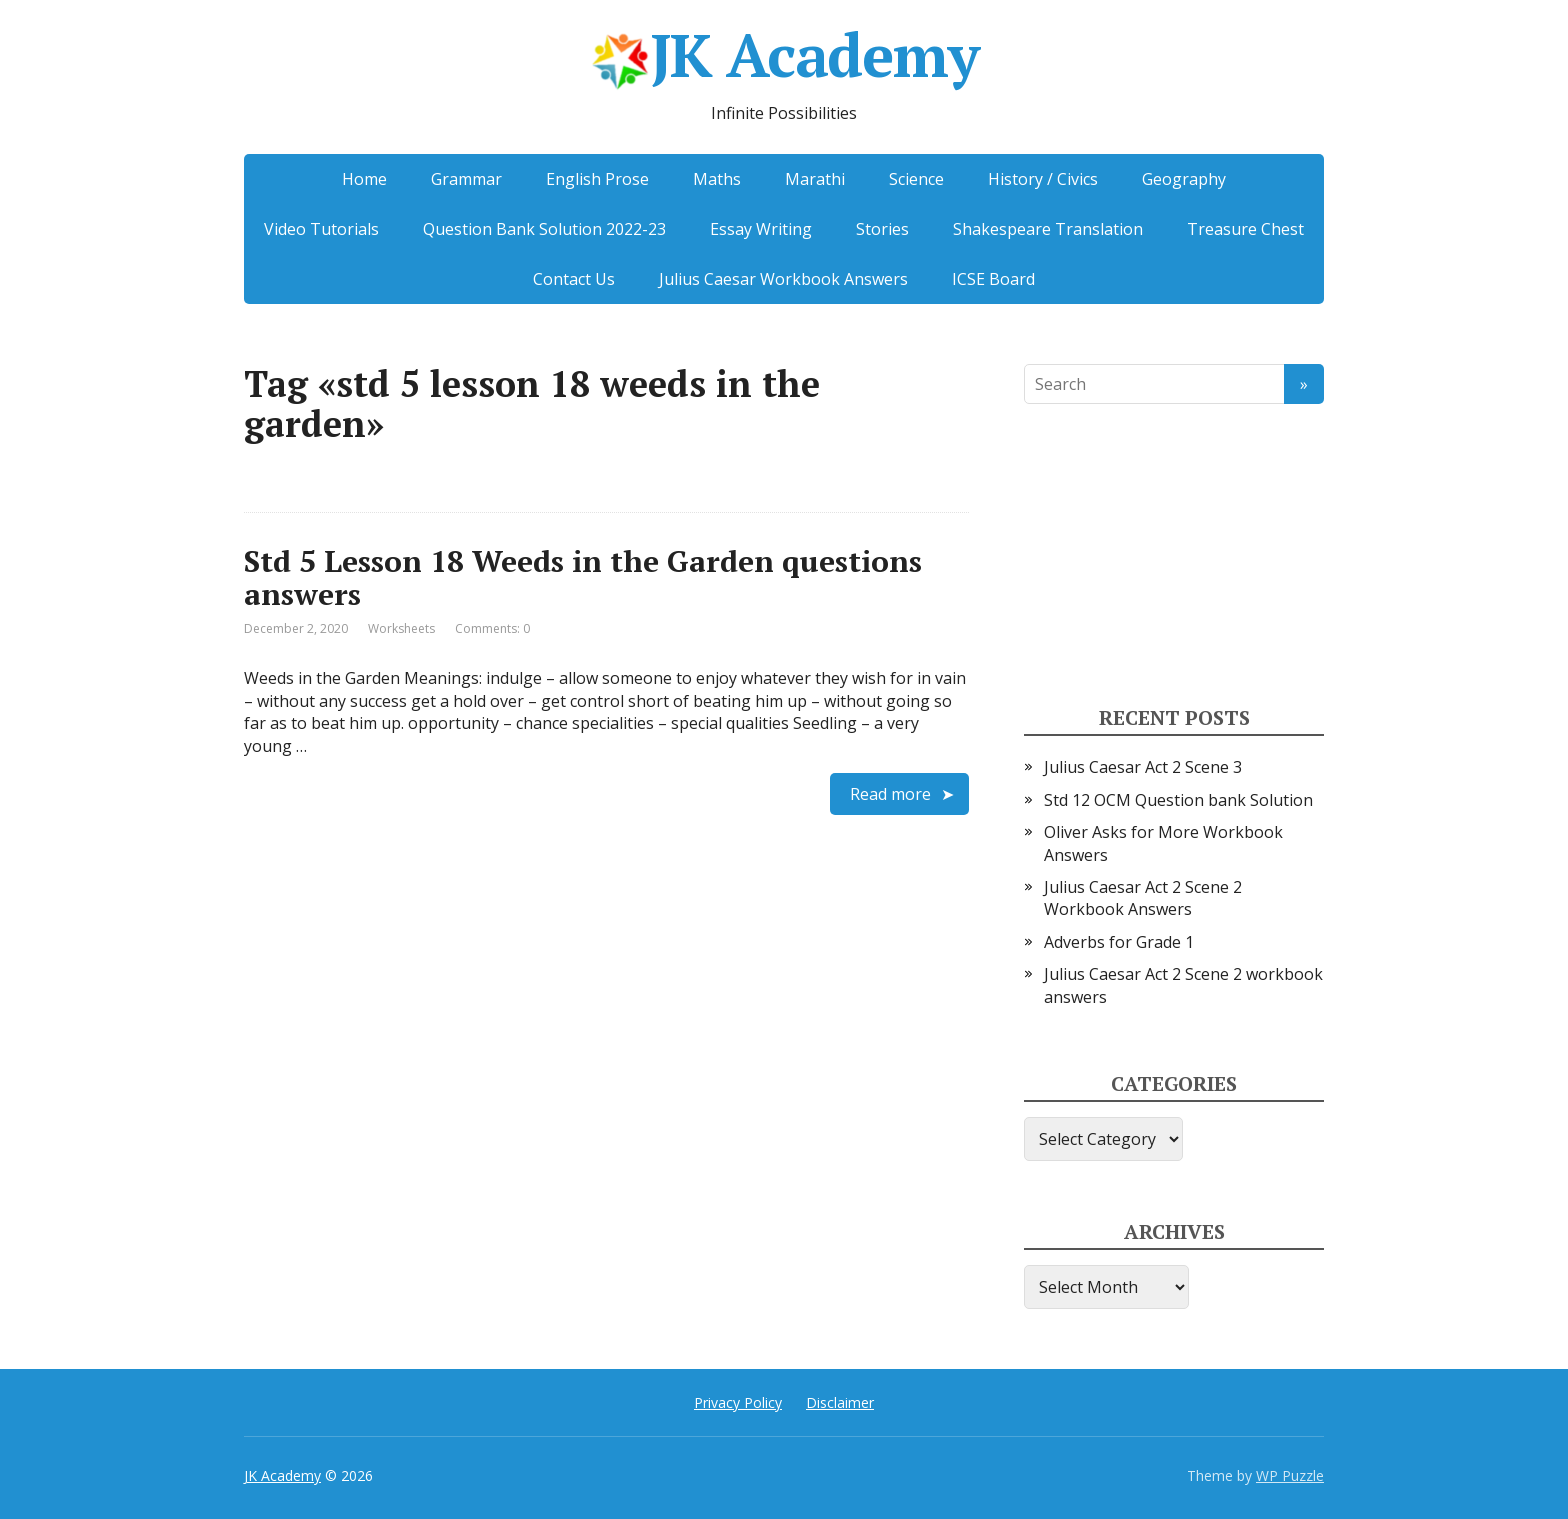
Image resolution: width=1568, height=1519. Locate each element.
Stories (882, 229)
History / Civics (1043, 179)
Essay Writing (761, 229)
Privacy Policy (738, 1402)
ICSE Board (993, 279)
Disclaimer (840, 1402)
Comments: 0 (492, 628)
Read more (890, 794)
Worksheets (401, 628)
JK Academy (784, 61)
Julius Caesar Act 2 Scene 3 (1143, 767)
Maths (717, 179)
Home (364, 179)
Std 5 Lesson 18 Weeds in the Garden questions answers (583, 577)
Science (916, 179)
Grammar (466, 179)
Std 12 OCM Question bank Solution (1178, 800)
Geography (1184, 179)
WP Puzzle (1290, 1475)
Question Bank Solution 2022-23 (544, 229)
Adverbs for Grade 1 (1119, 942)
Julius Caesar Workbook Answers (783, 279)
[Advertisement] (1174, 555)
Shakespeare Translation (1048, 229)
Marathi (815, 179)
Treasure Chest (1245, 229)
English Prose (597, 179)
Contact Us (574, 279)
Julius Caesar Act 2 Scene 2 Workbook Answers (1143, 898)
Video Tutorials (321, 229)
